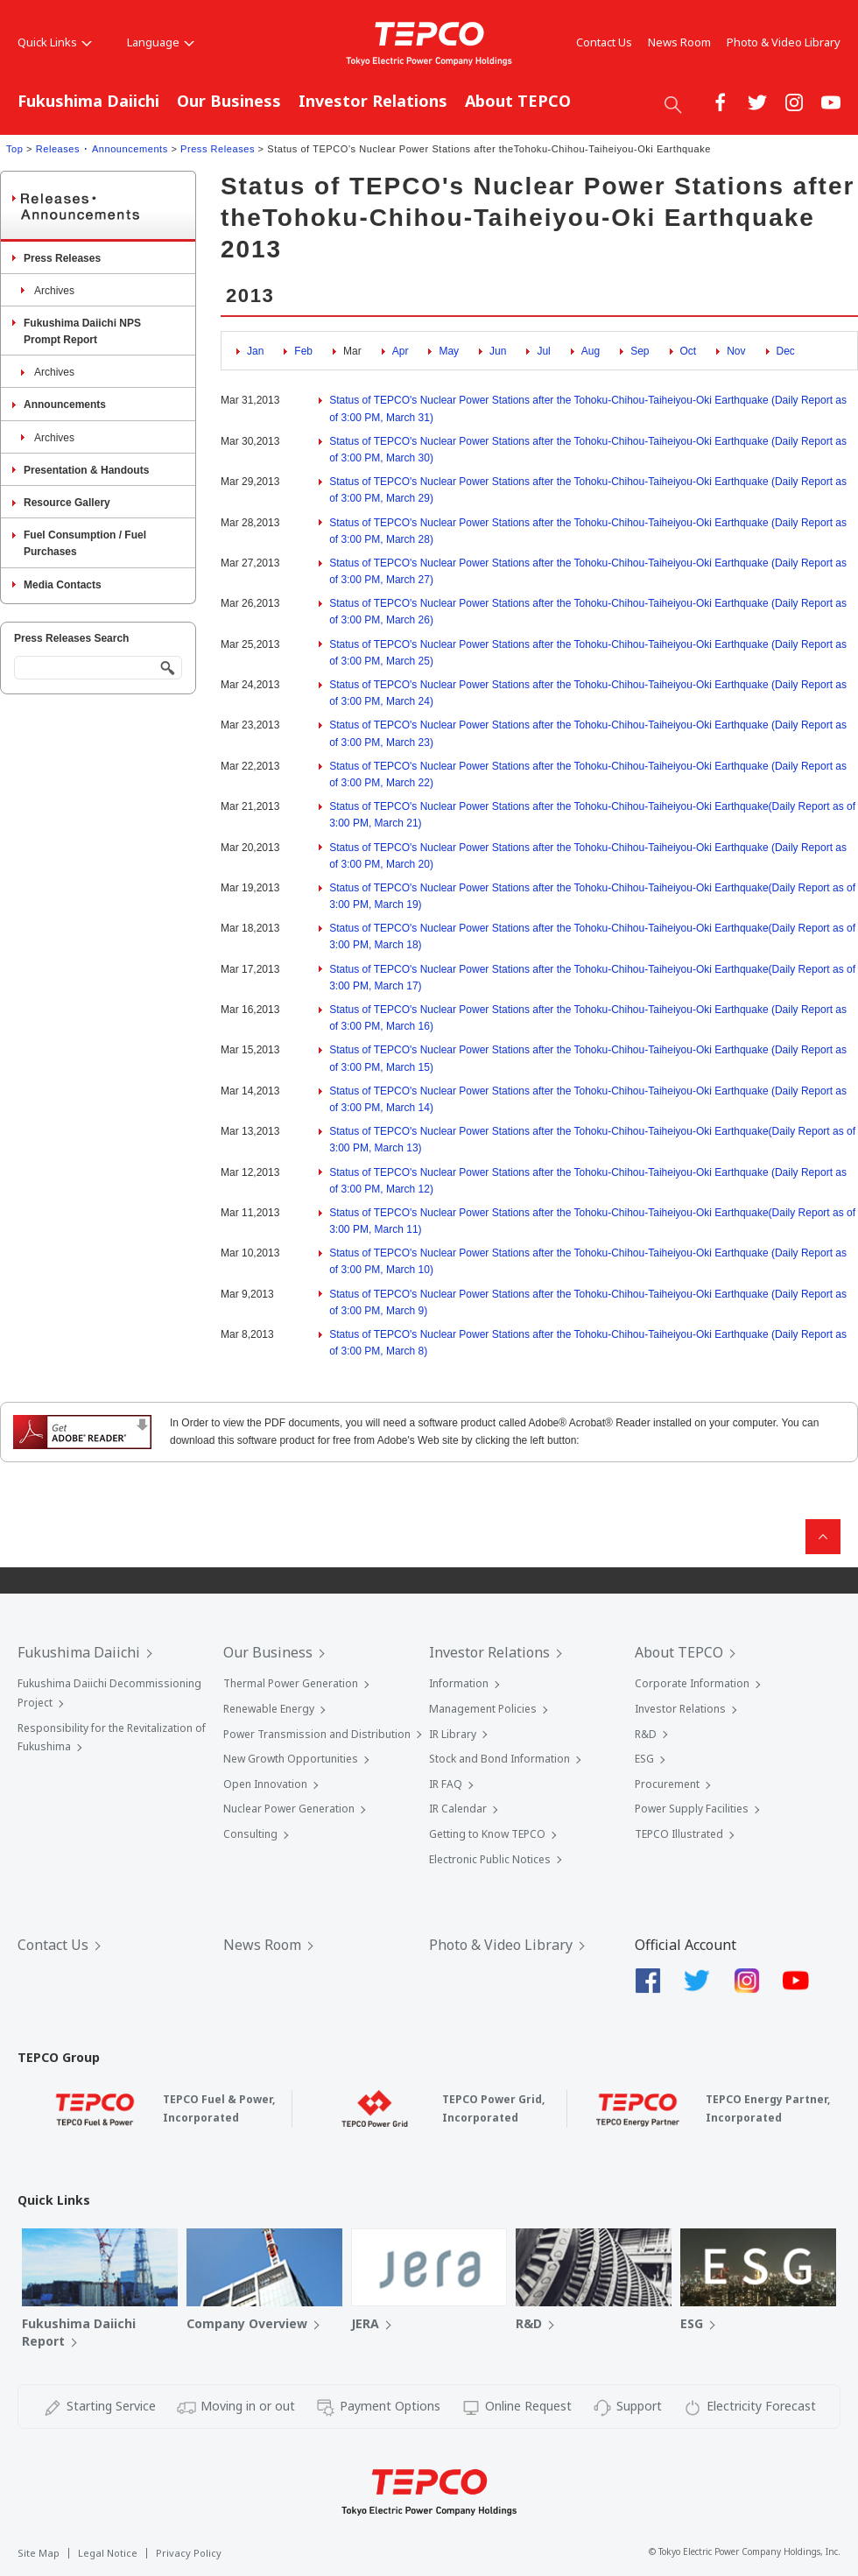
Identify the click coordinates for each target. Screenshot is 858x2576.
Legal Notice (107, 2552)
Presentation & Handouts (86, 470)
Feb (303, 351)
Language (160, 42)
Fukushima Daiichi (88, 100)
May (449, 351)
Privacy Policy (189, 2552)
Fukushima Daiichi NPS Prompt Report (82, 331)
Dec (786, 351)
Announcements (65, 404)
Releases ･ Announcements (102, 149)
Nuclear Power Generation (289, 1808)
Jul (543, 351)
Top (14, 149)
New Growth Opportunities (290, 1758)
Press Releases (217, 149)
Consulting (250, 1833)
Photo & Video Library (783, 42)
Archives (54, 291)
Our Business (229, 100)
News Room (679, 42)
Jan (255, 351)
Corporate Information (692, 1683)
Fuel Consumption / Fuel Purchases (85, 543)
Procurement (667, 1784)
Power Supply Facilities (692, 1808)
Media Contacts (63, 585)
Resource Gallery (67, 502)
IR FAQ (445, 1784)
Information (459, 1683)
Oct (688, 351)
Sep (639, 351)
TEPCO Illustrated (679, 1833)
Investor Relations (373, 100)
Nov (736, 351)
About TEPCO (518, 100)
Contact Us (604, 42)
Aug (590, 351)
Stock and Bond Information (499, 1758)
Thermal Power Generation (290, 1683)
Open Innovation (265, 1784)
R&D (646, 1734)
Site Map (39, 2552)
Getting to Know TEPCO (487, 1833)
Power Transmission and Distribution (317, 1734)
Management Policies (483, 1708)
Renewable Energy (268, 1708)
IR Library (452, 1734)
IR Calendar (458, 1808)
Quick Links (55, 42)
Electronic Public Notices (490, 1859)
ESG (644, 1758)
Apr (400, 351)
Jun (497, 351)
